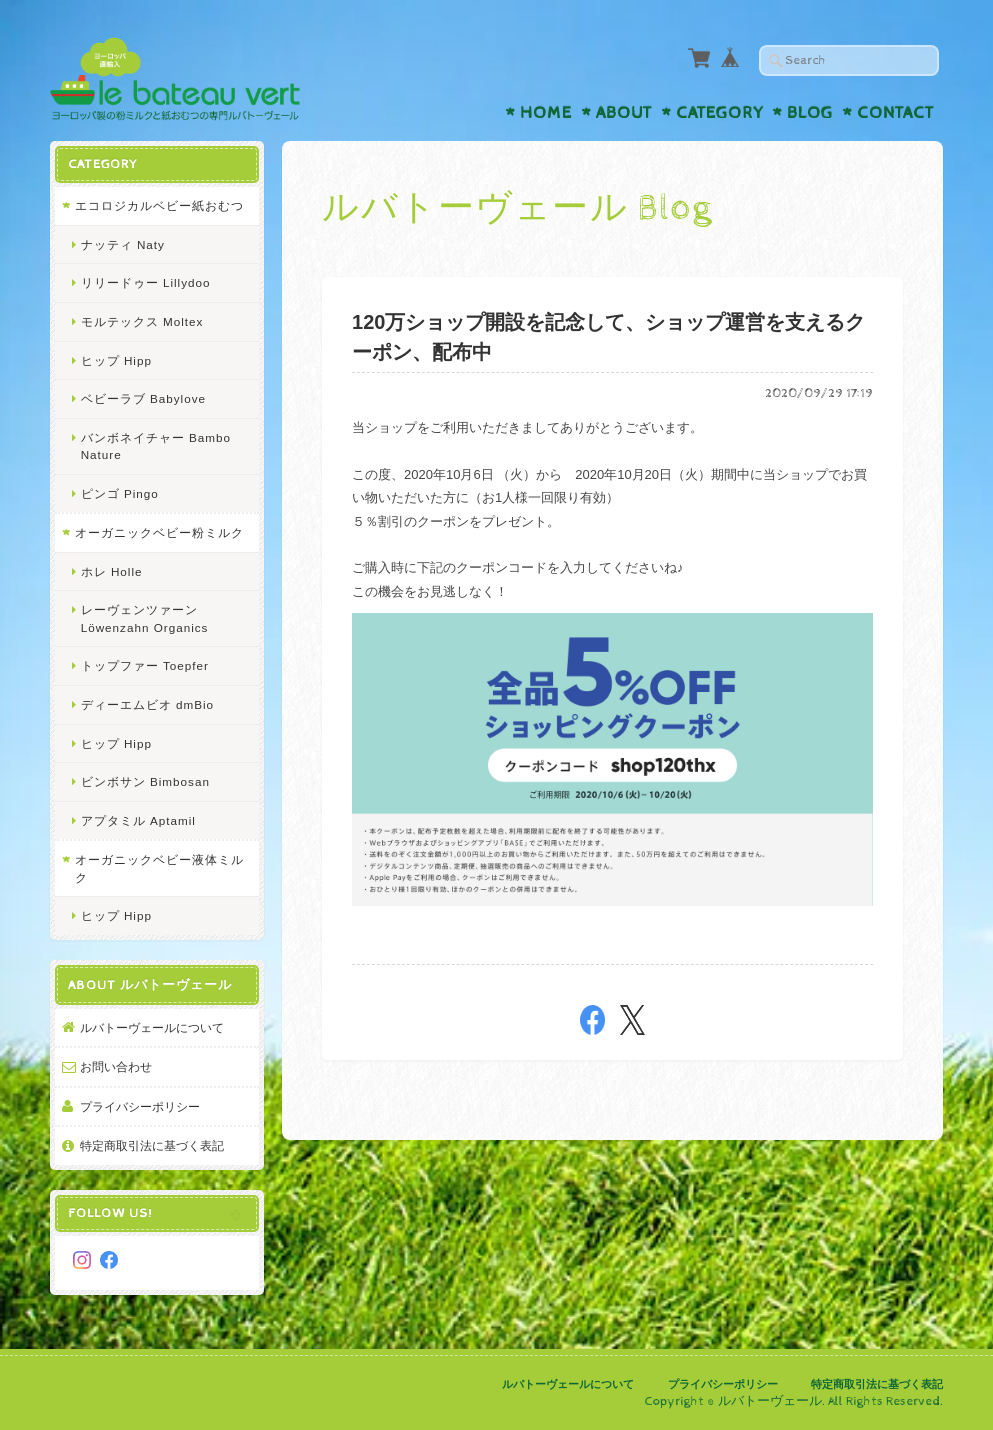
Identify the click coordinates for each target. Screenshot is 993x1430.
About (624, 113)
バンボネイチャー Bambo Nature (156, 446)
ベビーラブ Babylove (143, 398)
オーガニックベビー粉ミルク (159, 532)
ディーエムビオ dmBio (147, 704)
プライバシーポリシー (140, 1106)
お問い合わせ (116, 1066)
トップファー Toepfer (145, 665)
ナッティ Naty (123, 244)
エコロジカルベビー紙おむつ (159, 205)
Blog (810, 113)
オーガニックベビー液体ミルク (159, 868)
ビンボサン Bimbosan (145, 781)
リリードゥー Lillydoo (146, 282)
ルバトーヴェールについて (152, 1027)
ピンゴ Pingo (120, 493)
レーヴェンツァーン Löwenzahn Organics (145, 618)
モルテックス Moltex (142, 321)
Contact (895, 113)
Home (546, 113)
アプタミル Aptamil (138, 820)
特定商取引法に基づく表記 (152, 1145)
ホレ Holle (112, 571)
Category (720, 113)
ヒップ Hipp (116, 360)
